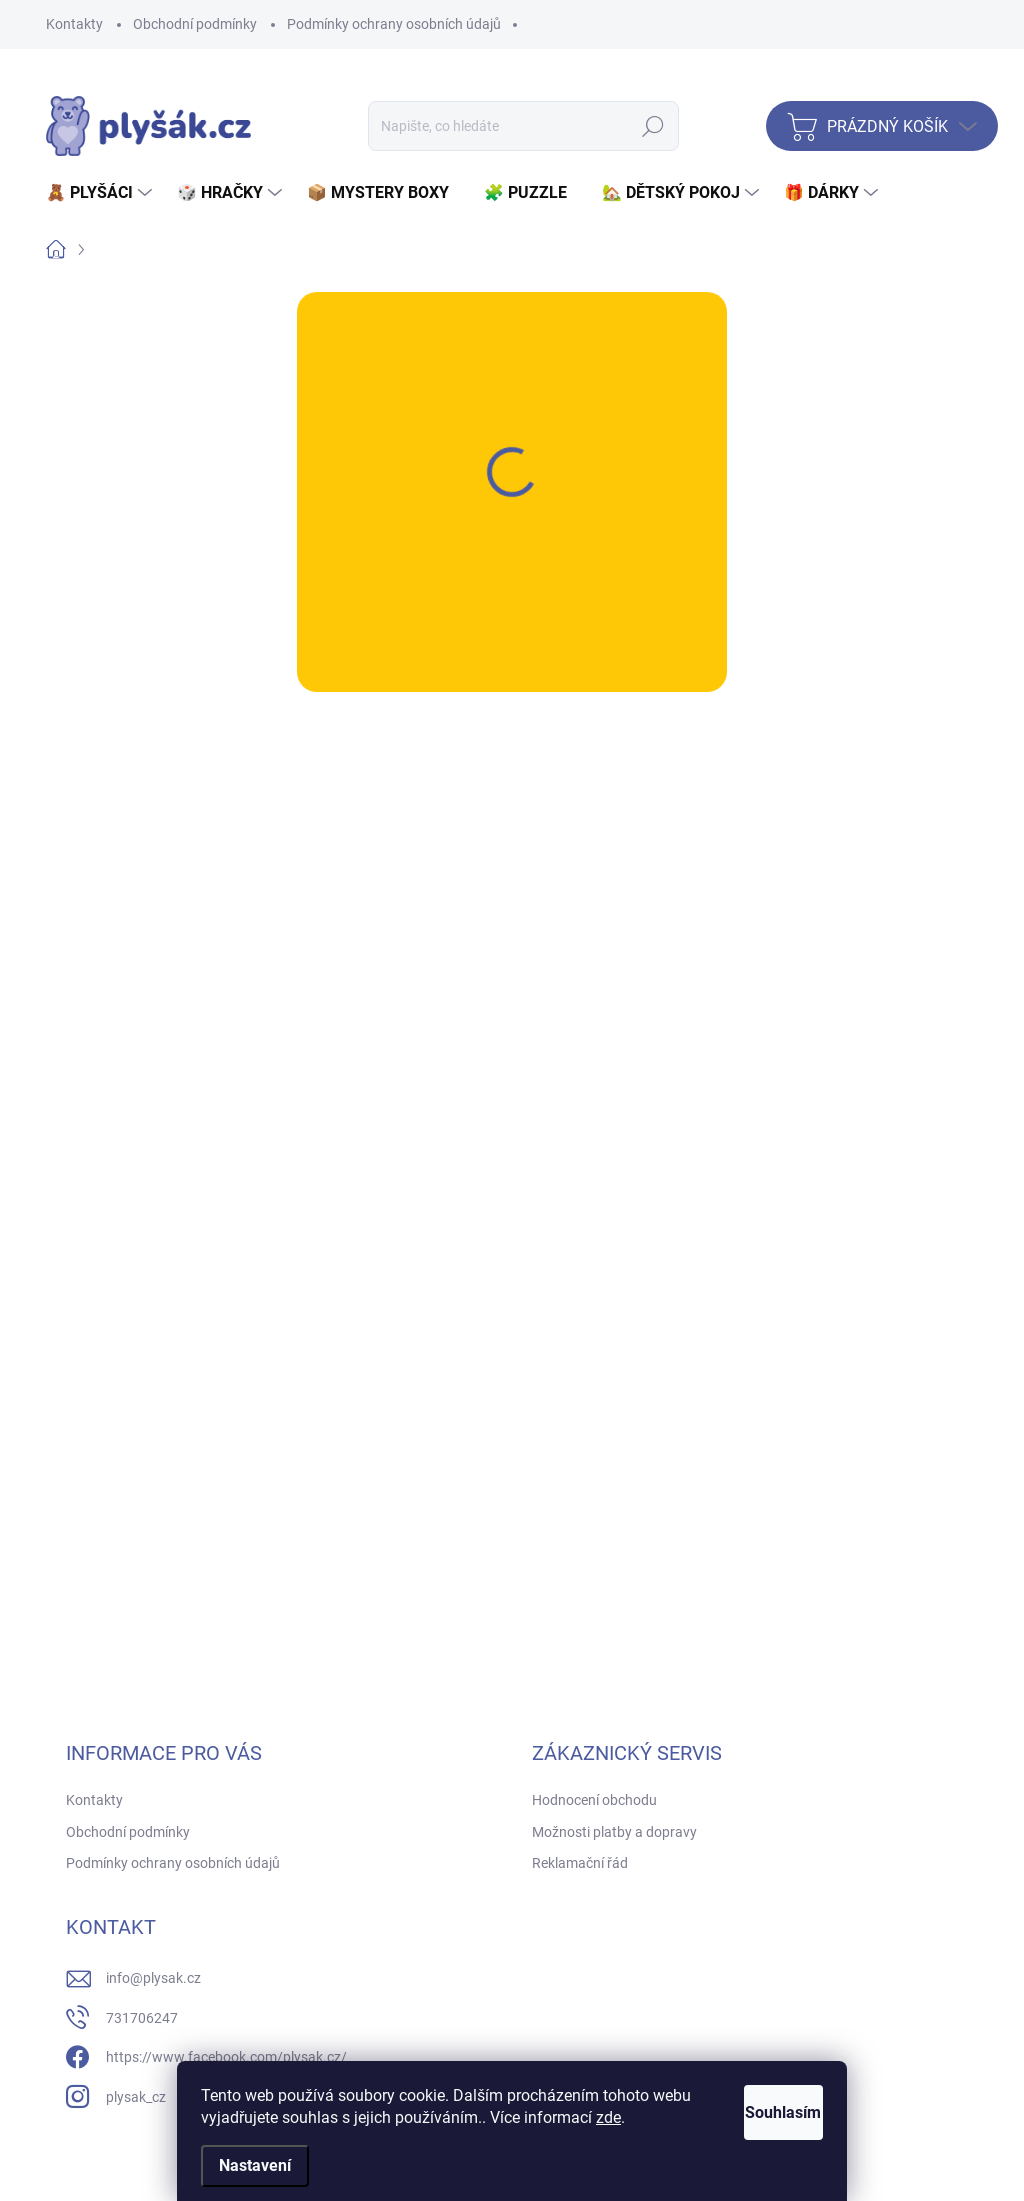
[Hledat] (524, 126)
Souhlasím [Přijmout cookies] (760, 2112)
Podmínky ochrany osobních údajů (394, 24)
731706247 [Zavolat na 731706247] (142, 2018)
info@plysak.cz (153, 1978)
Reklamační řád (580, 1863)
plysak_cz (136, 2097)
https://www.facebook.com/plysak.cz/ (226, 2057)
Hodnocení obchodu (594, 1800)
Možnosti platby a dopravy (614, 1832)
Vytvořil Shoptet (928, 2173)
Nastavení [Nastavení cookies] (255, 2165)
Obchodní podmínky (195, 24)
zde (650, 2117)
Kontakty (74, 24)
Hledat (653, 126)
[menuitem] (101, 193)
